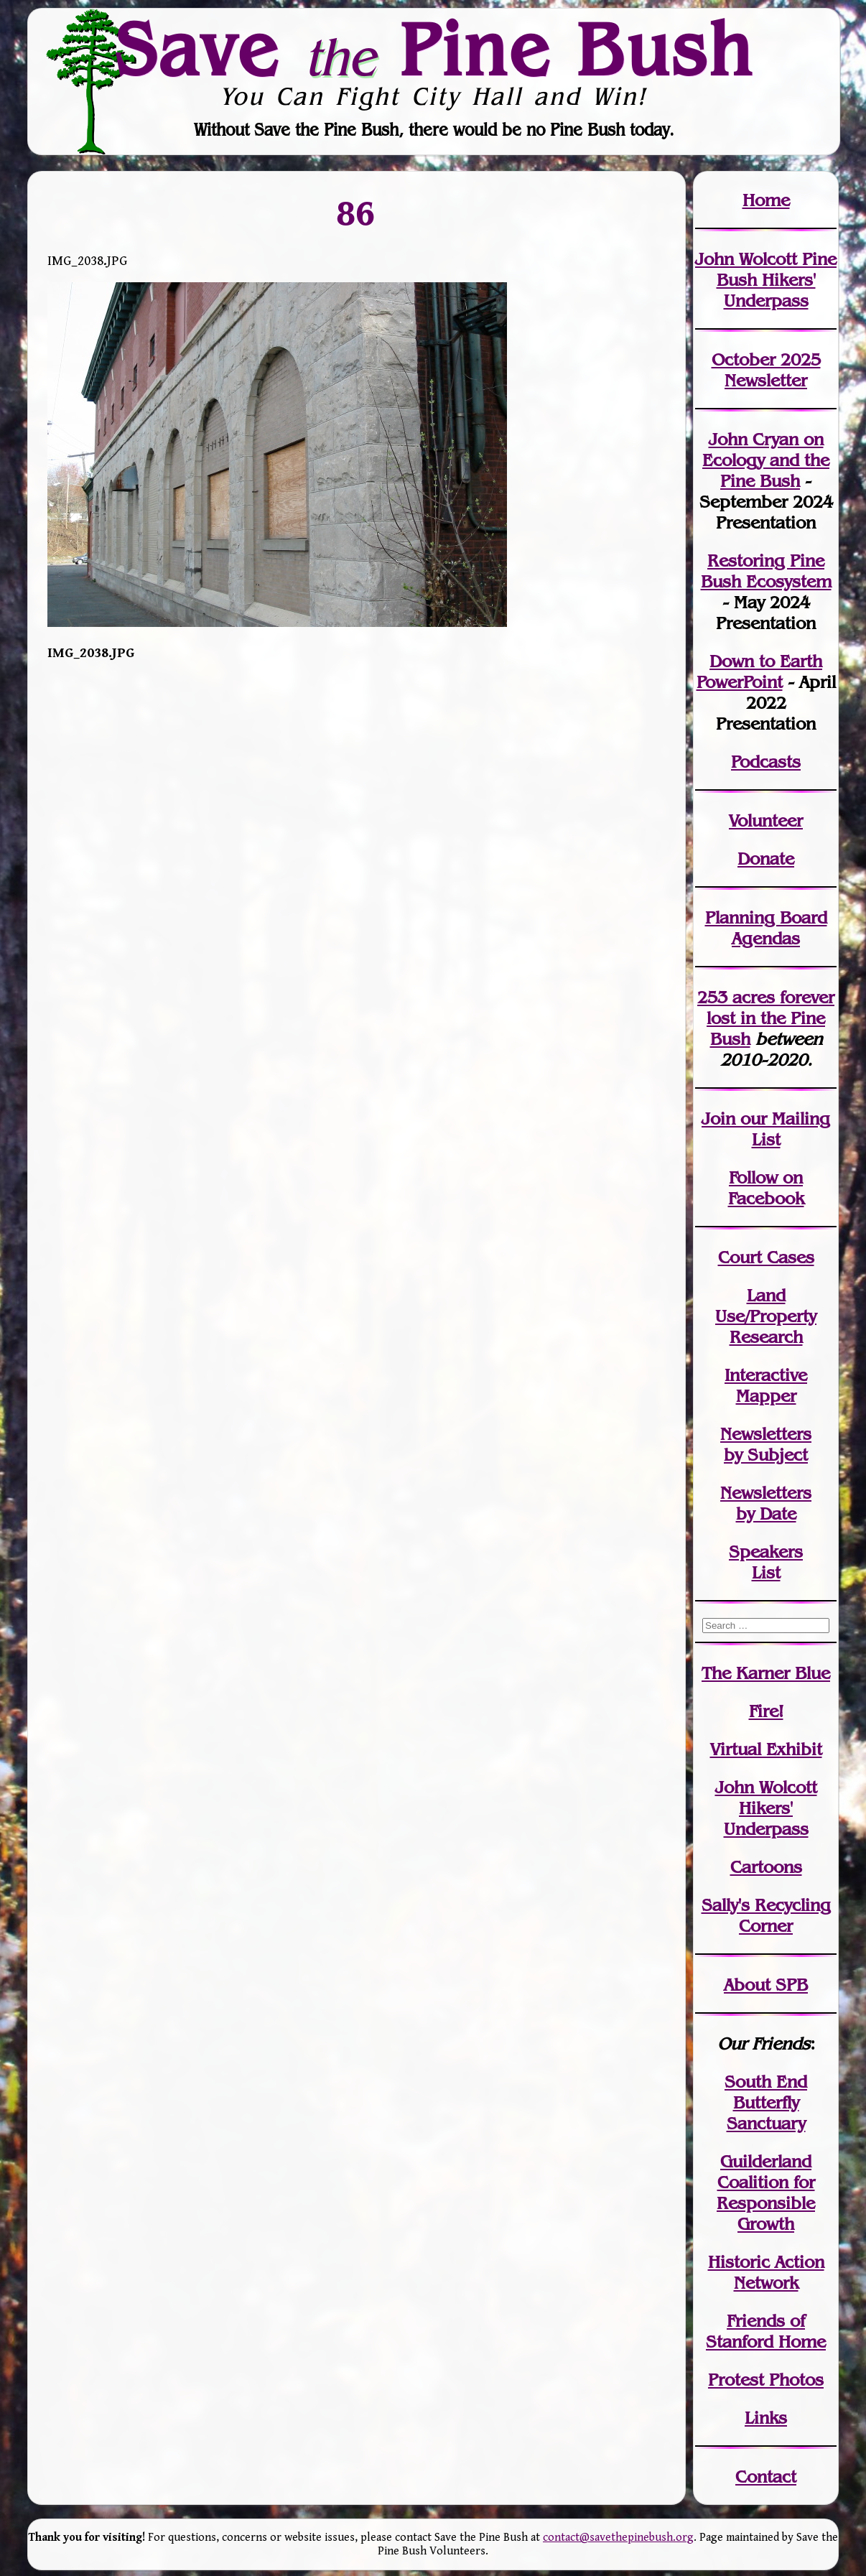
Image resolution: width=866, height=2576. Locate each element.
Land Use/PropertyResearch (765, 1316)
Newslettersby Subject (765, 1444)
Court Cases (766, 1257)
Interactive (766, 1374)
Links (766, 2417)
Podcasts (766, 761)
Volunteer (766, 820)
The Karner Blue (766, 1673)
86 (356, 213)
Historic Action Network (766, 2272)
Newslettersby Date (765, 1503)
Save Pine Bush (433, 49)
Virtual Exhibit (766, 1749)
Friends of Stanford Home (766, 2331)
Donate (765, 858)
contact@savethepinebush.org (618, 2537)
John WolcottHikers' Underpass (766, 1808)
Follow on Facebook (766, 1188)
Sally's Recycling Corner (766, 1915)
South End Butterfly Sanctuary (766, 2102)
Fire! (766, 1711)
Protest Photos (766, 2379)
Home (766, 200)
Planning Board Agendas (766, 928)
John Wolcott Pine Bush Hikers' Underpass (766, 279)
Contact (765, 2476)
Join (718, 1118)
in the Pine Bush (770, 1018)
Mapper (766, 1395)
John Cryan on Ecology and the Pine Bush (765, 460)
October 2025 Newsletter (766, 370)
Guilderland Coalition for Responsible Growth (766, 2192)
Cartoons (766, 1866)
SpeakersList (766, 1562)
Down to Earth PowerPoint (760, 671)
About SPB (766, 1984)
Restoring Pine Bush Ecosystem (766, 571)
